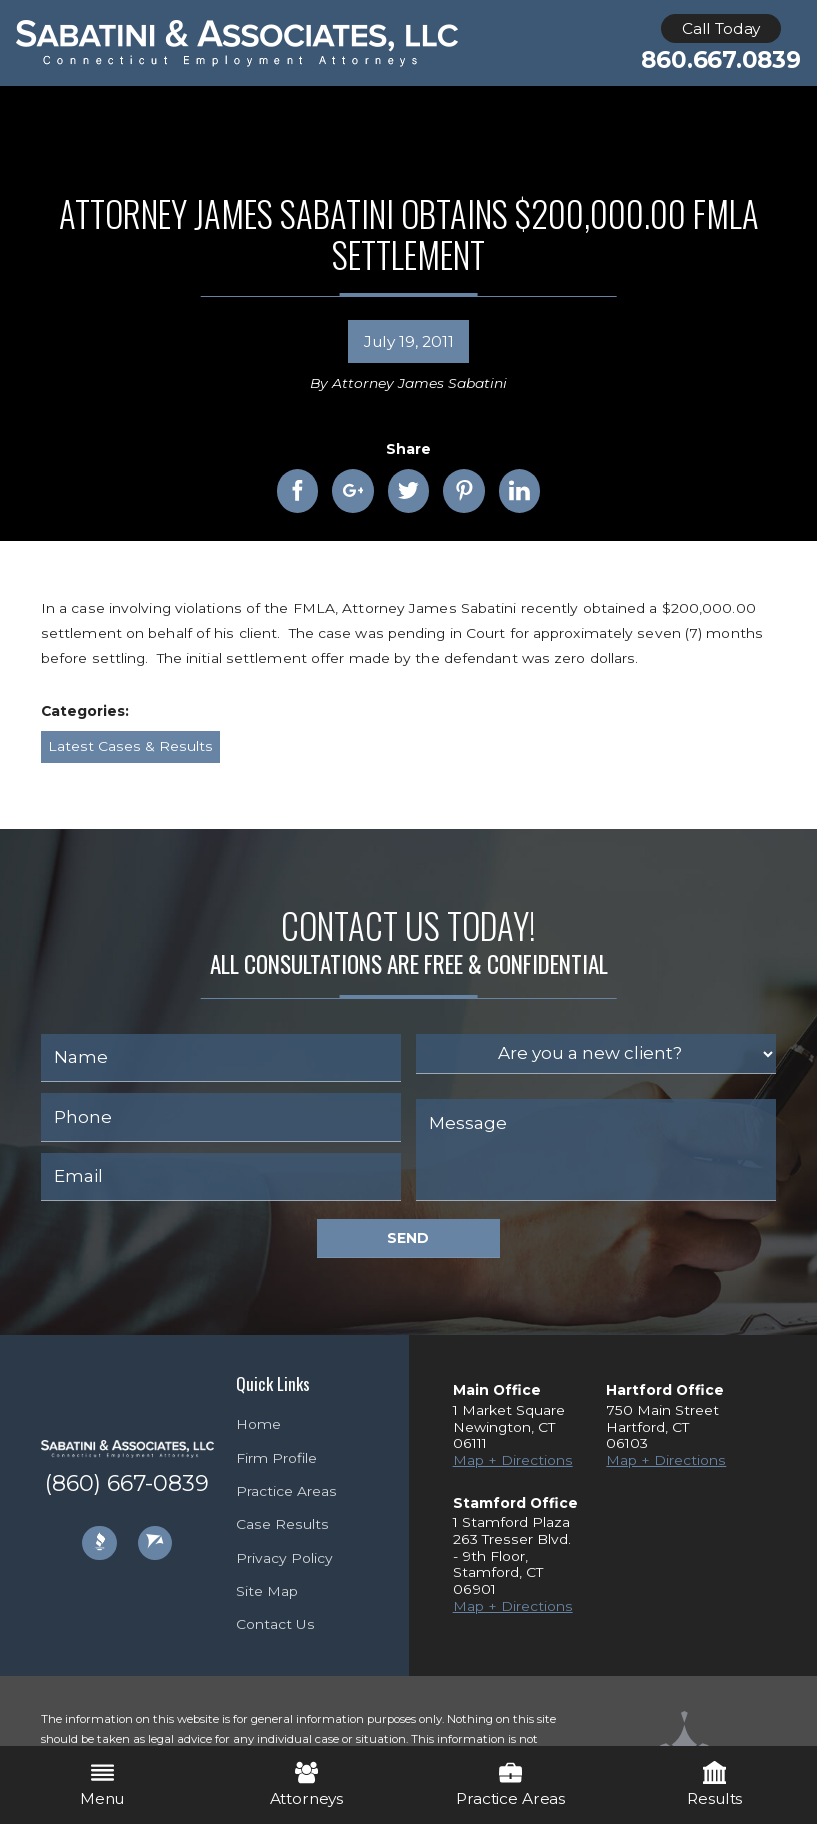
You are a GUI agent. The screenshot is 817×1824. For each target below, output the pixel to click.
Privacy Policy (284, 1558)
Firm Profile (276, 1458)
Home (258, 1424)
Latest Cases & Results (130, 746)
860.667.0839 (720, 60)
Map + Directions (513, 1460)
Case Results (282, 1524)
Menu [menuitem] (102, 1784)
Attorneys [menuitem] (307, 1784)
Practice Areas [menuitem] (510, 1784)
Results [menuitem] (714, 1784)
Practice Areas (286, 1491)
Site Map (267, 1591)
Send (408, 1238)
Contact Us (275, 1624)
